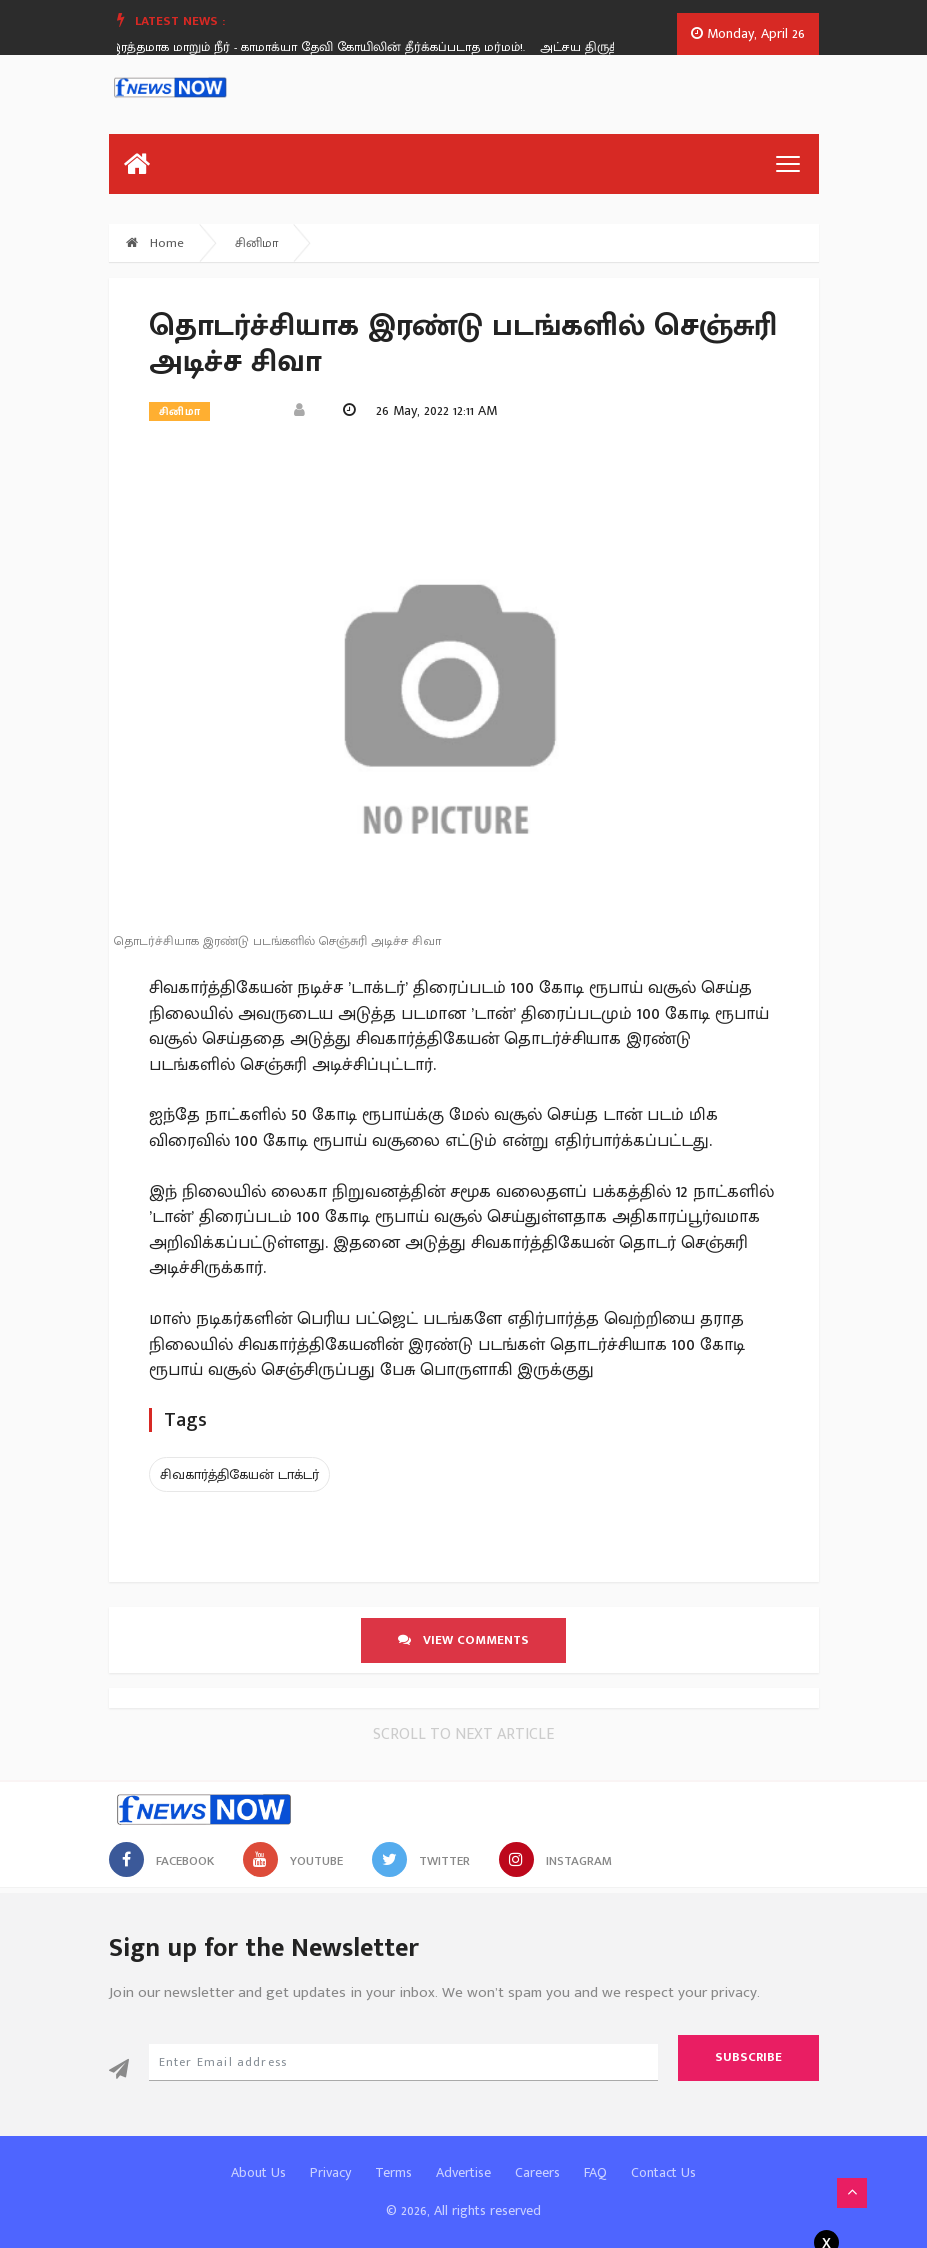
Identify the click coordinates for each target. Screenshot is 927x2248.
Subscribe (748, 2057)
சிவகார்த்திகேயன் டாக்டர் (239, 1474)
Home (155, 243)
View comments (463, 1640)
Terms (393, 2172)
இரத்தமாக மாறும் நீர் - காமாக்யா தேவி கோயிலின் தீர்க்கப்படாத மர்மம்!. (324, 47)
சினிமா (256, 243)
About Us (258, 2172)
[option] (332, 47)
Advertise (463, 2172)
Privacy (330, 2172)
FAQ (595, 2172)
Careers (537, 2172)
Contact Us (663, 2172)
